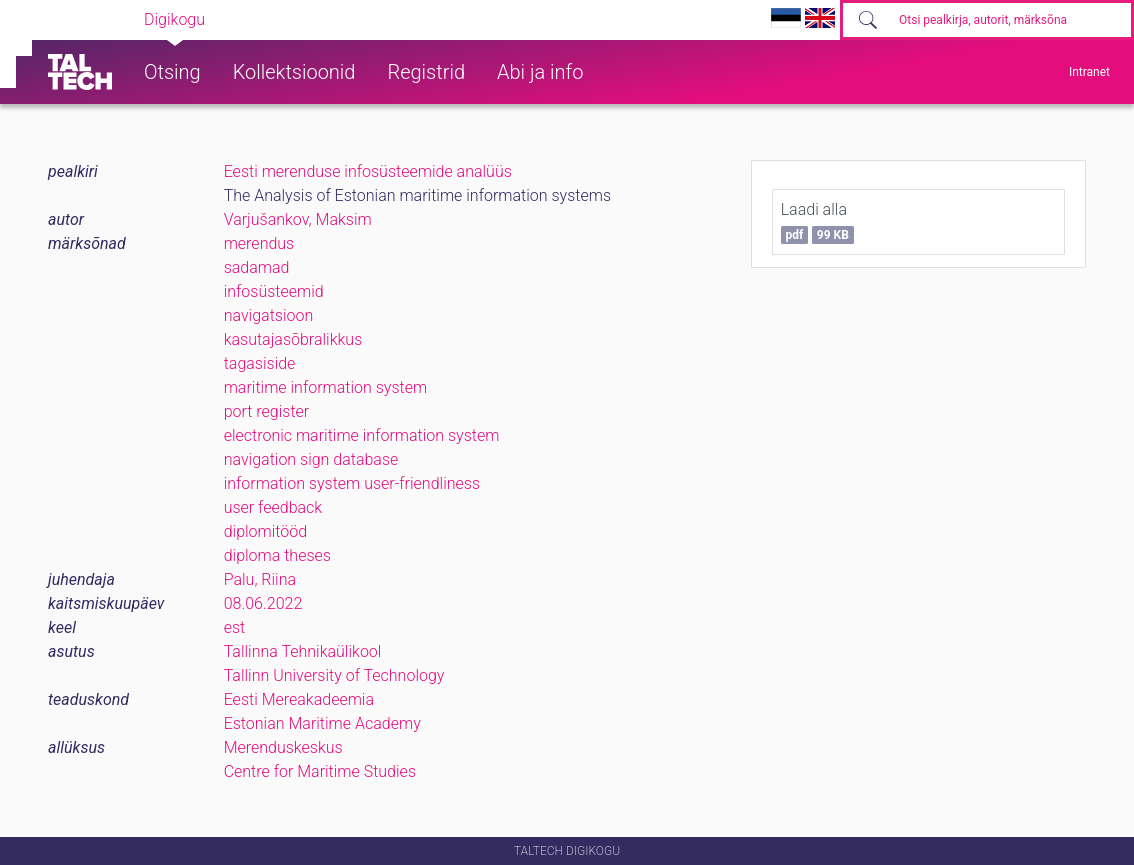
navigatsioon (269, 315)
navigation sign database (311, 459)
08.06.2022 (263, 603)
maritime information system (325, 387)
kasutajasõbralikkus (293, 339)
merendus (259, 243)
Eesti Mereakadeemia (299, 699)
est (235, 627)
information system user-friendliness (352, 483)
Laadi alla (817, 222)
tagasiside (260, 363)
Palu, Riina (260, 579)
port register (267, 411)
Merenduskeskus (283, 747)
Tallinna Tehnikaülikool (303, 651)
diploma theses (277, 555)
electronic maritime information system (362, 435)
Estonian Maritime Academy (322, 723)
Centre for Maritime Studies (320, 771)
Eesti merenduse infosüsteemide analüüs (368, 171)
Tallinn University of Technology (334, 675)
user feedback (273, 507)
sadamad (257, 267)
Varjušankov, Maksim (298, 219)
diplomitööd (266, 531)
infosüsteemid (274, 291)
